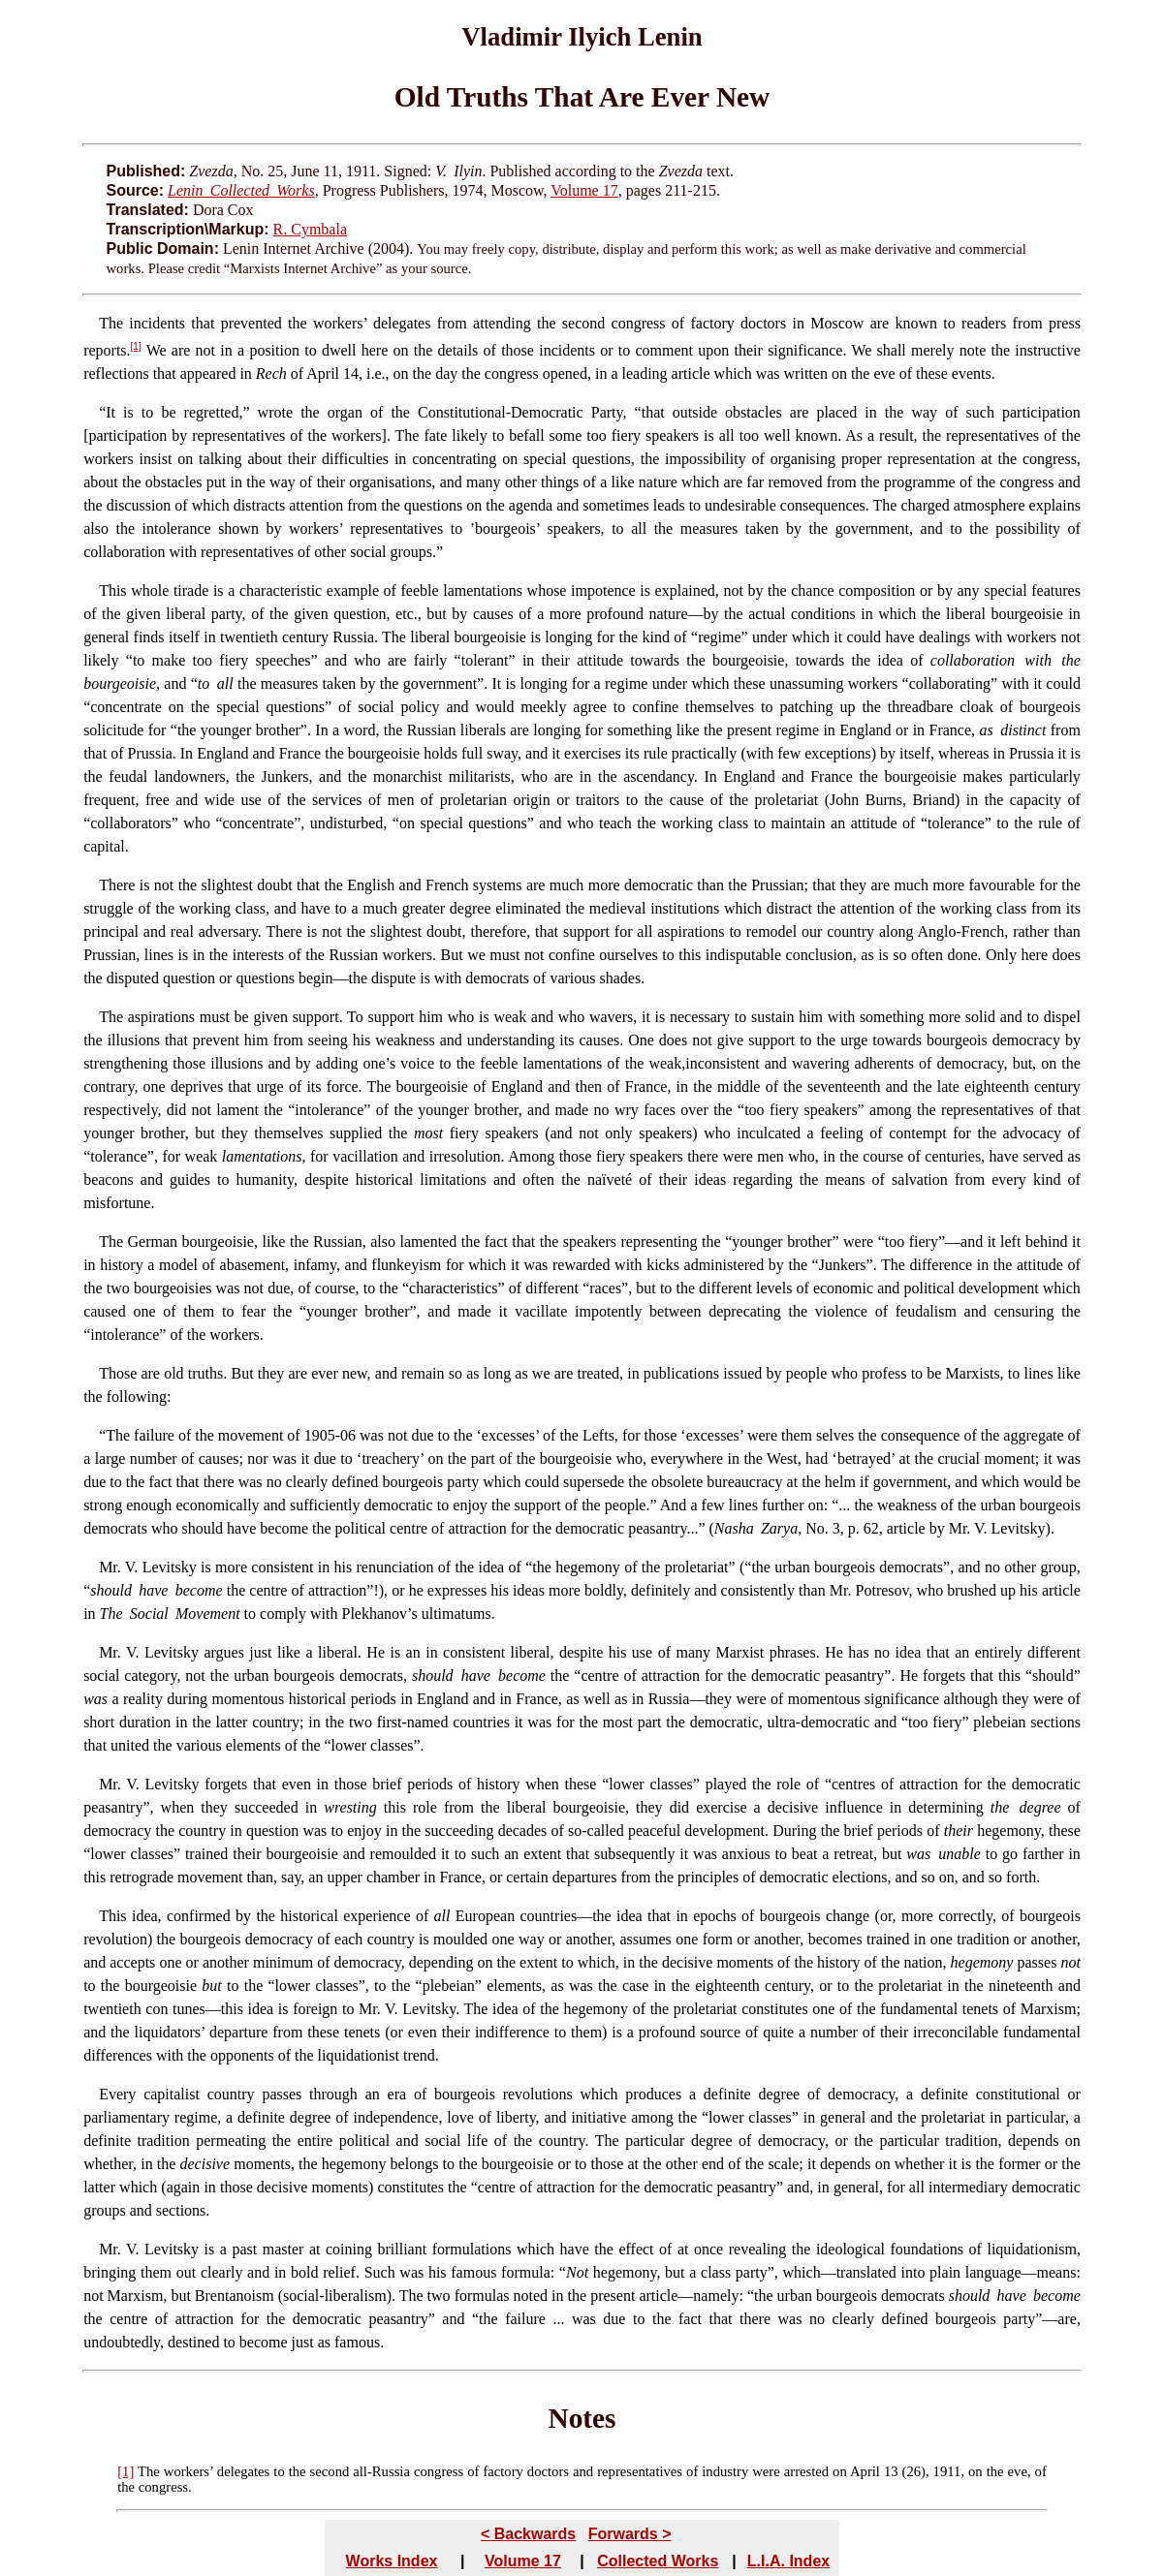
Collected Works (657, 2561)
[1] (136, 346)
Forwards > (630, 2534)
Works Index (392, 2561)
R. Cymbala (310, 229)
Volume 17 (584, 190)
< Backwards (528, 2534)
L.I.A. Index (788, 2561)
